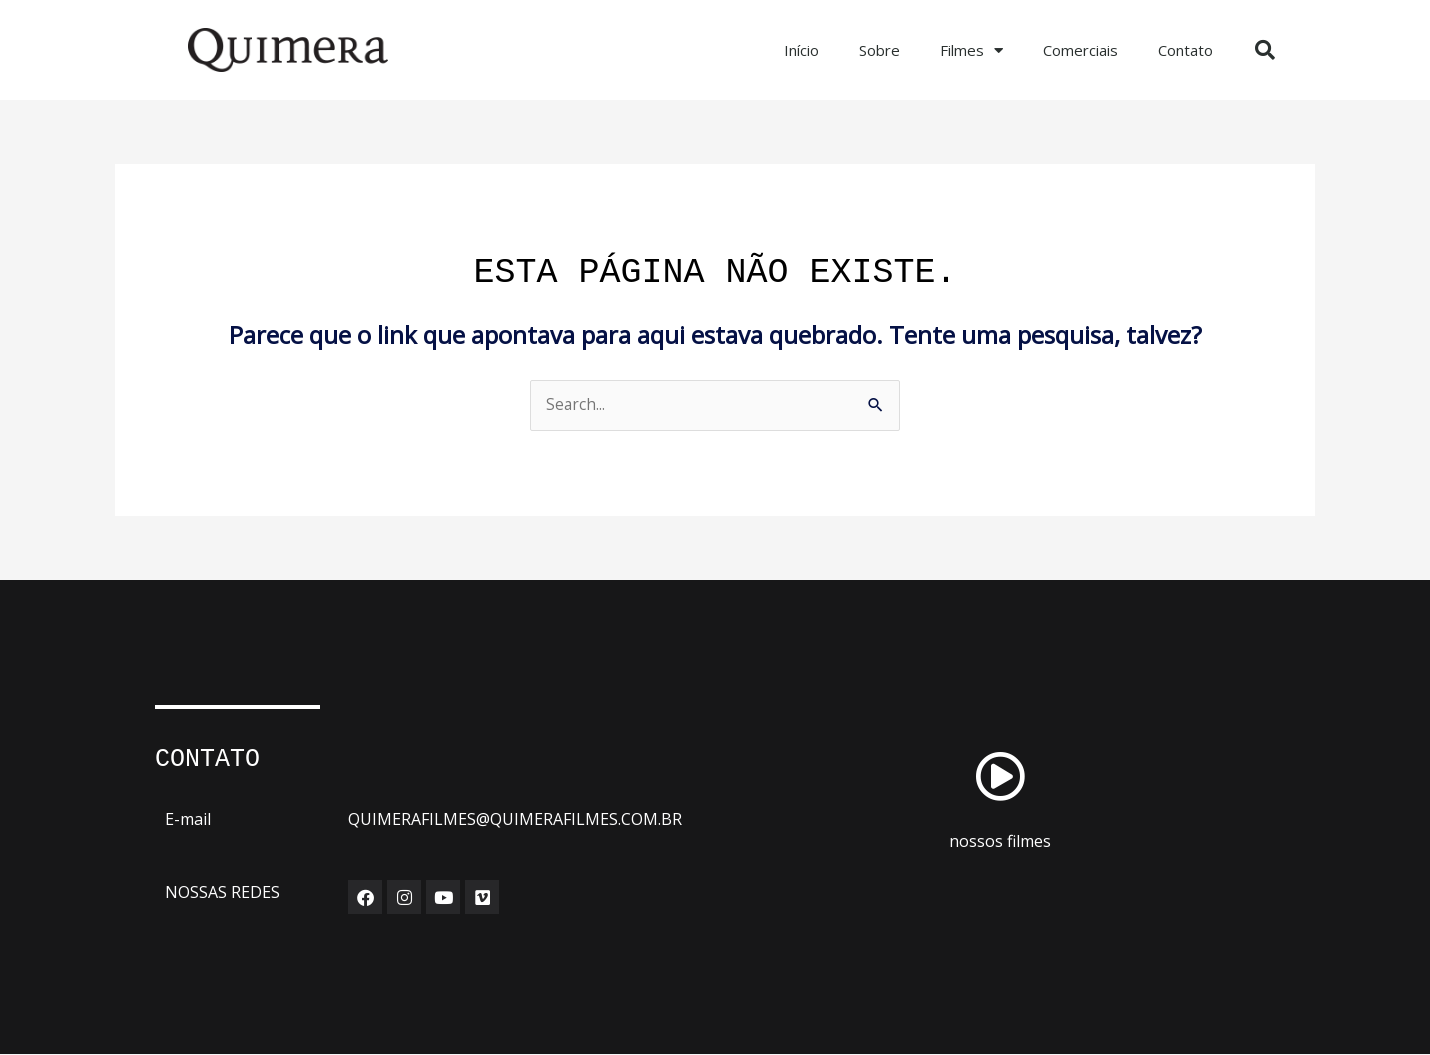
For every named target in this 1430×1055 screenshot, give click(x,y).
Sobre (879, 50)
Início (801, 50)
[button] (1265, 50)
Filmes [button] (971, 50)
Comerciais (1080, 50)
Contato (1185, 50)
